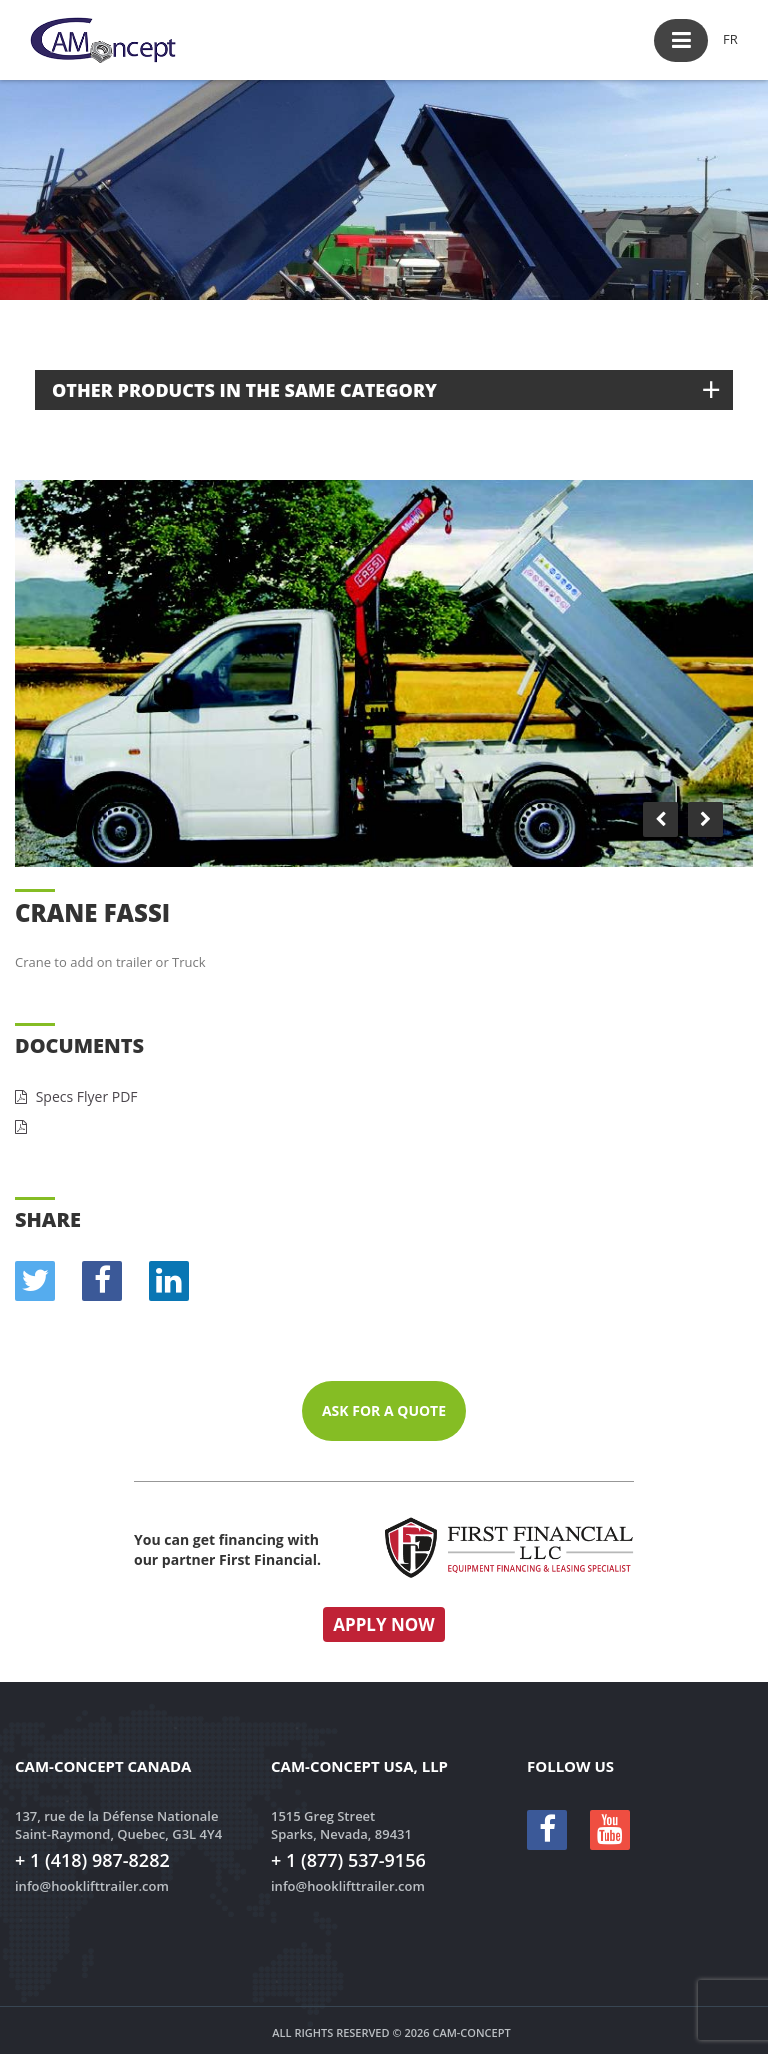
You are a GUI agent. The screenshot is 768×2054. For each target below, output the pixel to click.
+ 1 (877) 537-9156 (348, 1860)
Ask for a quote (384, 1410)
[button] (681, 40)
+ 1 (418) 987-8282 (92, 1860)
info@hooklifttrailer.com (92, 1886)
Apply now (384, 1624)
